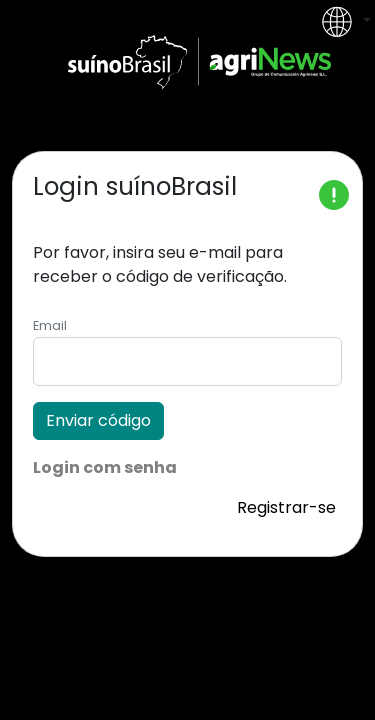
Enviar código (98, 420)
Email (50, 325)
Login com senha (105, 467)
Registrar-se (286, 507)
